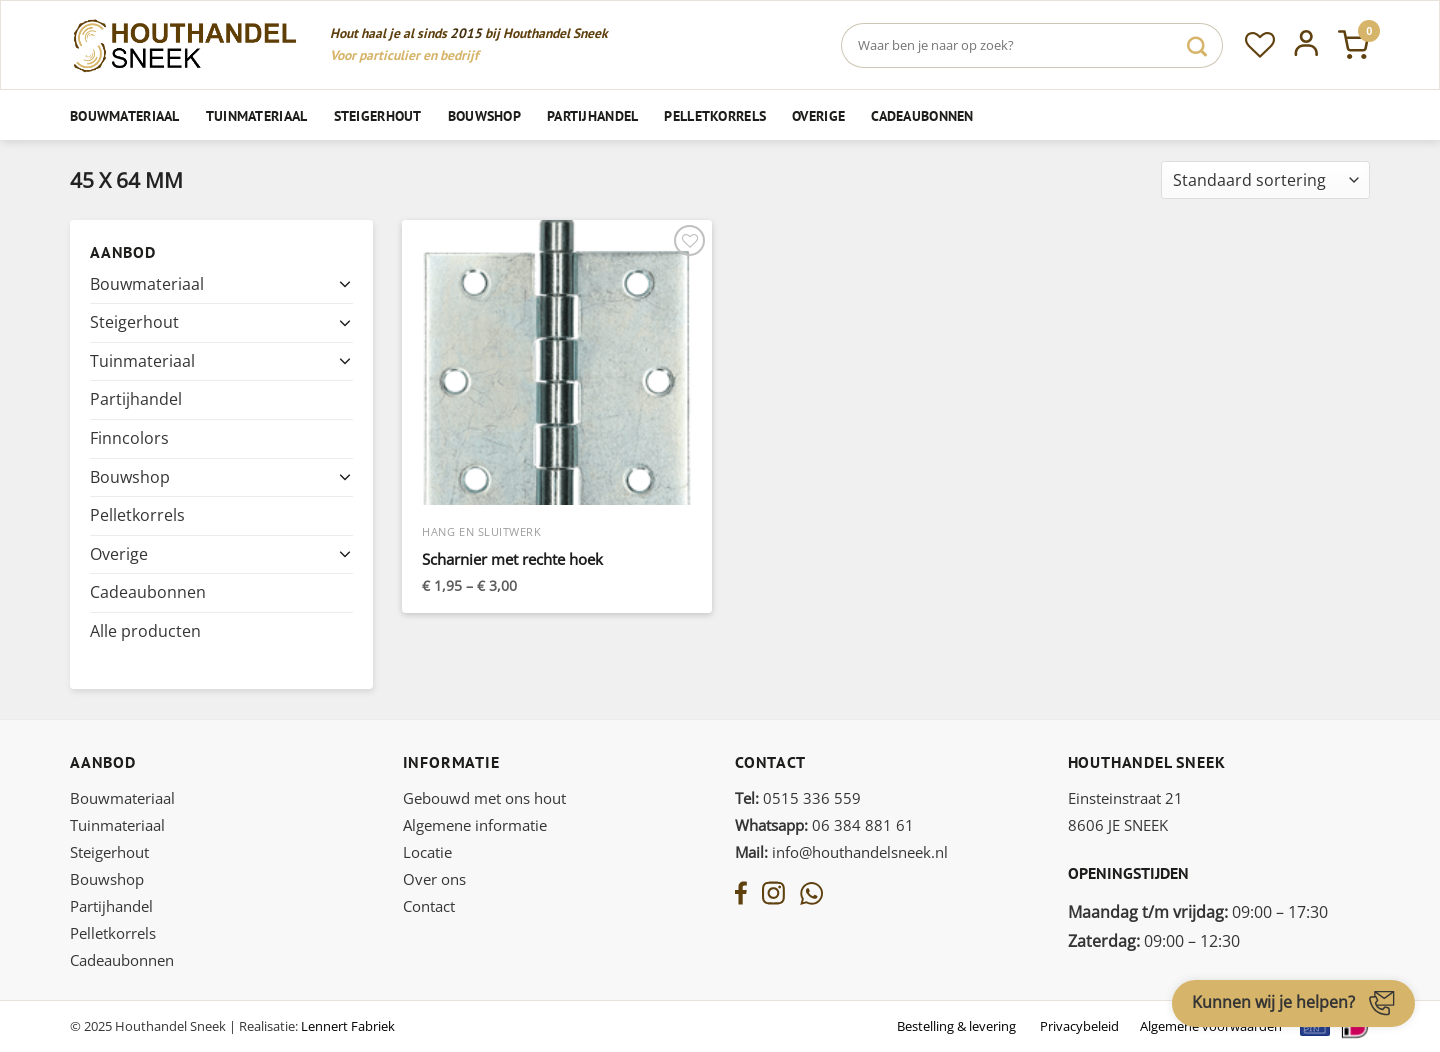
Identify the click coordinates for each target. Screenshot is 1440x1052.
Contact (429, 906)
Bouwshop (484, 115)
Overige (818, 115)
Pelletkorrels (715, 115)
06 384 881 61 (824, 825)
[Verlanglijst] (1260, 45)
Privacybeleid (1079, 1026)
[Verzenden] (1197, 45)
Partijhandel (592, 115)
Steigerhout (378, 115)
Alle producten (145, 631)
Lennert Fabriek (348, 1026)
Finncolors (129, 438)
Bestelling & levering (956, 1026)
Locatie (427, 852)
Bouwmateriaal (125, 115)
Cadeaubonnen (922, 115)
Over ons (434, 879)
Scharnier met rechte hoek (512, 559)
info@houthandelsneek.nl (841, 852)
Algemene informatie (475, 825)
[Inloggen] (1306, 45)
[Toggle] (345, 284)
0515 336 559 (798, 798)
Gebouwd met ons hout (484, 798)
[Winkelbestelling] (1265, 180)
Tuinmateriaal (257, 115)
